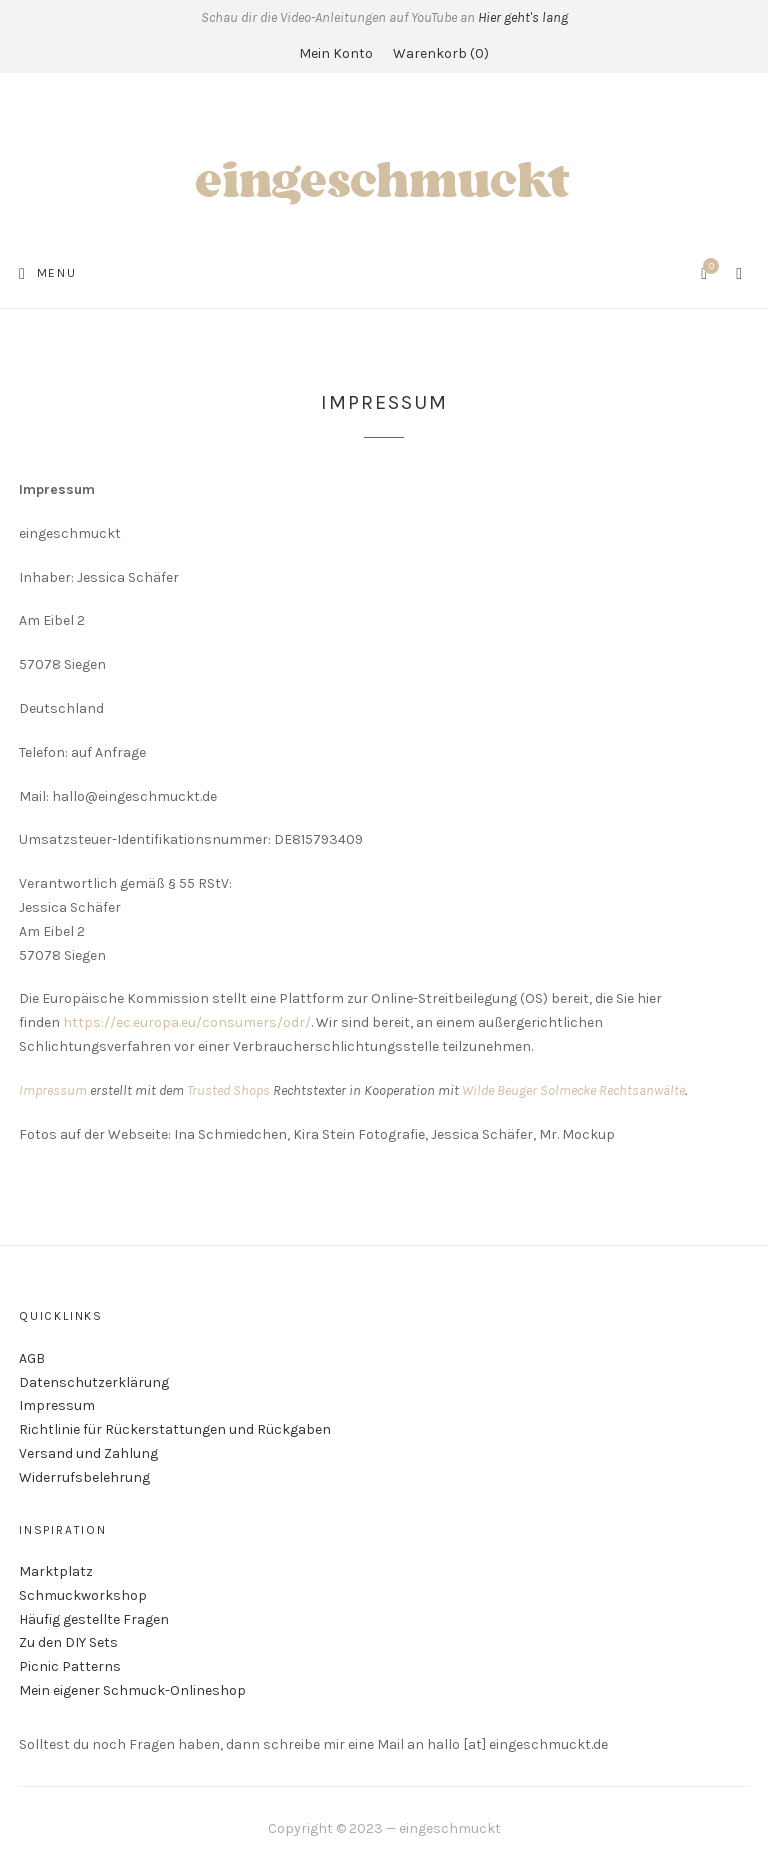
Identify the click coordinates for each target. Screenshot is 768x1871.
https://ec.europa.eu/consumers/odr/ (187, 1022)
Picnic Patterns (70, 1666)
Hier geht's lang (523, 17)
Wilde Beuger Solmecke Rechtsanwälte (573, 1090)
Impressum (53, 1090)
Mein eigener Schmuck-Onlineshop (132, 1690)
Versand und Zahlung (88, 1453)
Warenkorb (441, 53)
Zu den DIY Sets (68, 1642)
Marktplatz (56, 1571)
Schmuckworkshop (83, 1595)
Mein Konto (336, 53)
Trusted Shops (228, 1090)
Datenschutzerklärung (94, 1382)
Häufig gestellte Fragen (94, 1619)
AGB (32, 1358)
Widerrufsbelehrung (84, 1477)
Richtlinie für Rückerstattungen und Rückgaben (175, 1429)
